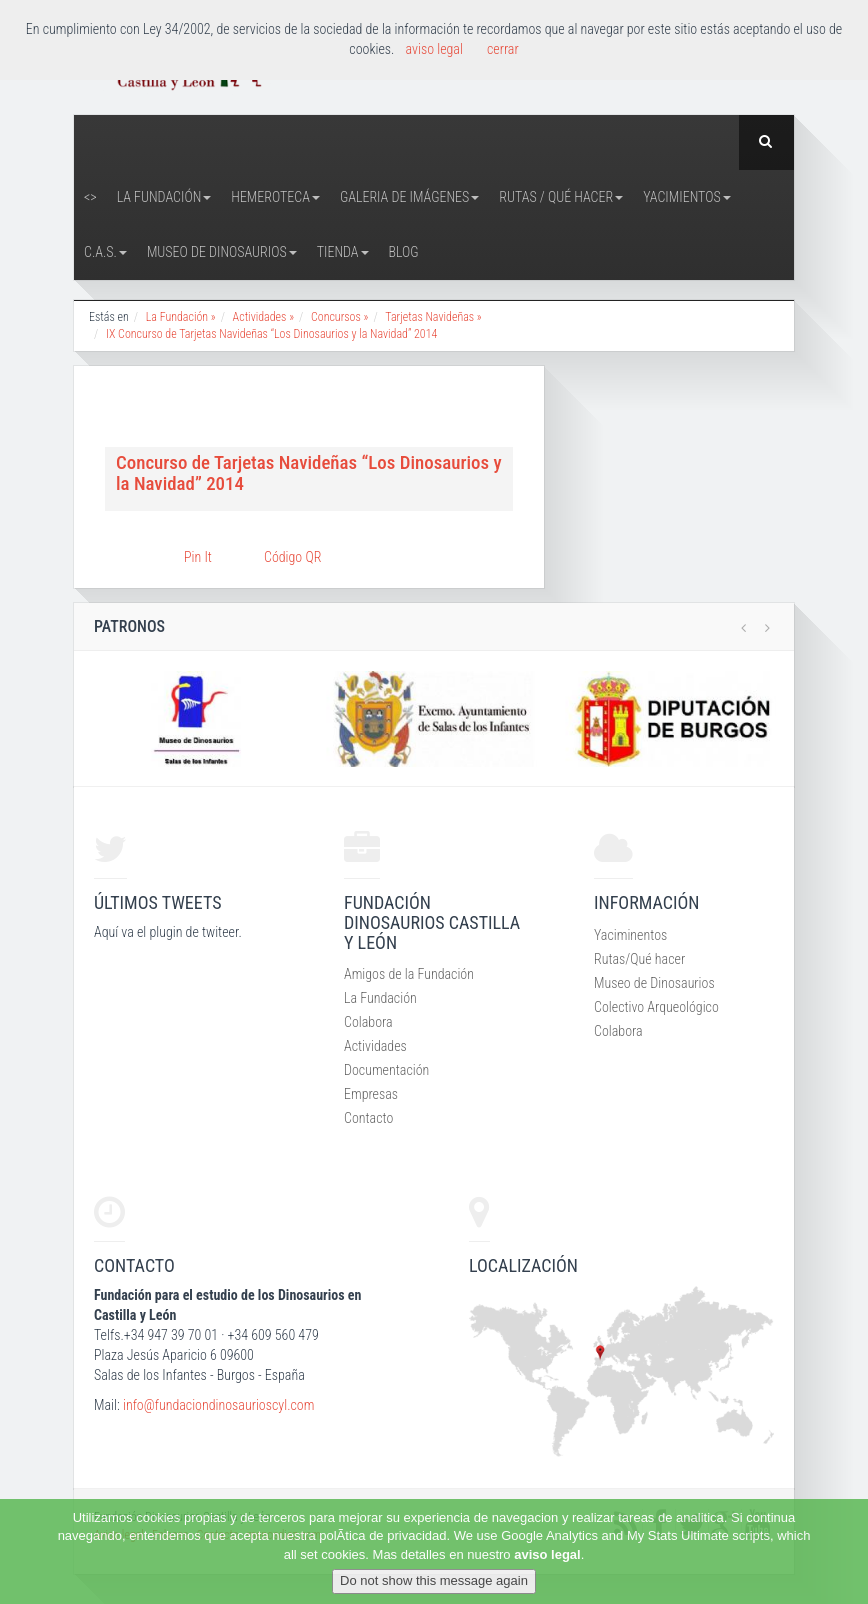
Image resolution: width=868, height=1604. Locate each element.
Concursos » (339, 317)
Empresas (371, 1094)
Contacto (368, 1118)
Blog (404, 252)
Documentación (386, 1070)
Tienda (343, 252)
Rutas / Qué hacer (561, 197)
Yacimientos (687, 197)
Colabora (368, 1022)
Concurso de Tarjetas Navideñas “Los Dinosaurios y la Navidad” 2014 (309, 473)
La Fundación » (181, 317)
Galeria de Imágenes (409, 197)
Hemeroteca (275, 197)
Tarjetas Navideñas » (433, 317)
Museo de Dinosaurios (222, 252)
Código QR (292, 557)
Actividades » (263, 317)
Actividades (375, 1046)
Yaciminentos (630, 935)
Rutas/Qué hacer (639, 959)
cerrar (503, 49)
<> (90, 197)
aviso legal (547, 1554)
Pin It (198, 557)
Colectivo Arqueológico (656, 1007)
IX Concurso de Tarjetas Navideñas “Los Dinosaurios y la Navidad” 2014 (271, 334)
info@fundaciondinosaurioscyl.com (218, 1405)
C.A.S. (105, 252)
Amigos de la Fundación (409, 974)
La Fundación (164, 197)
